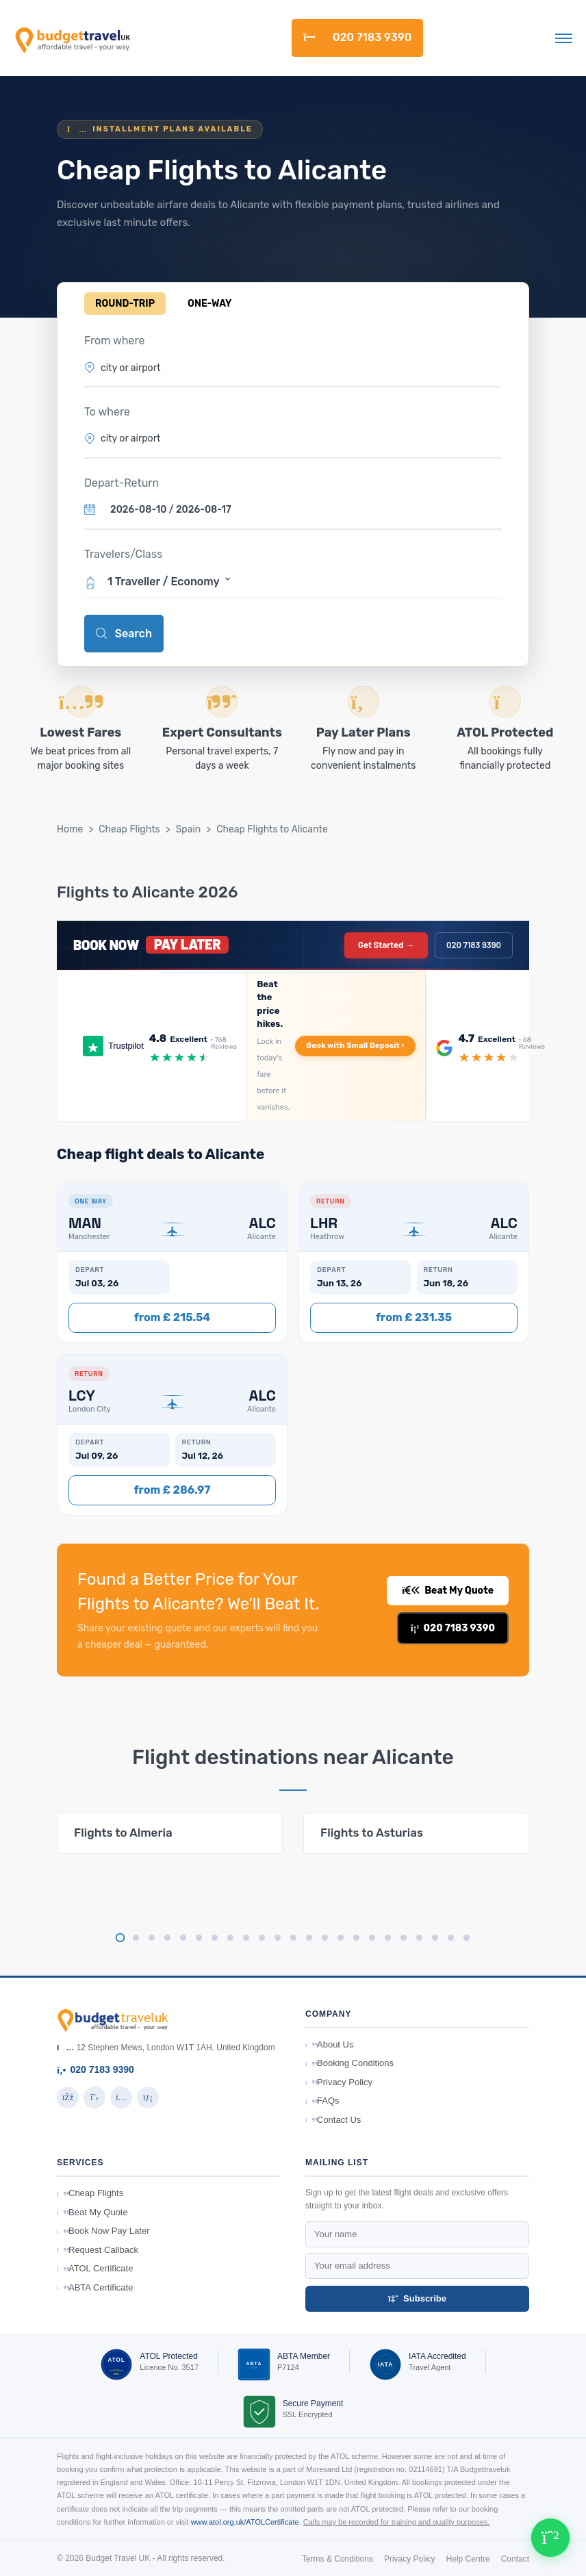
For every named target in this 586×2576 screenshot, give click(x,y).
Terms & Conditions (337, 2559)
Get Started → (386, 944)
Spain (188, 829)
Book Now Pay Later (103, 2231)
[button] (293, 580)
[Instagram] (121, 2097)
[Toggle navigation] (564, 37)
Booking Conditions (349, 2063)
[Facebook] (68, 2097)
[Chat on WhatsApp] (550, 2537)
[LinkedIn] (148, 2097)
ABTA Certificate (95, 2287)
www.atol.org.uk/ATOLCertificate (245, 2522)
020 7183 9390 (357, 37)
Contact (515, 2559)
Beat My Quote (448, 1590)
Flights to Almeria (123, 1832)
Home (70, 829)
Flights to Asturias (371, 1832)
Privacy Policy (338, 2082)
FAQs (322, 2100)
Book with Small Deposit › (355, 1045)
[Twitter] (94, 2097)
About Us (329, 2044)
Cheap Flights (129, 829)
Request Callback (97, 2250)
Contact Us (333, 2120)
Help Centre (468, 2559)
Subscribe (417, 2298)
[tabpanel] (170, 1833)
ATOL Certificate (95, 2268)
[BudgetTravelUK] (72, 37)
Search (124, 633)
